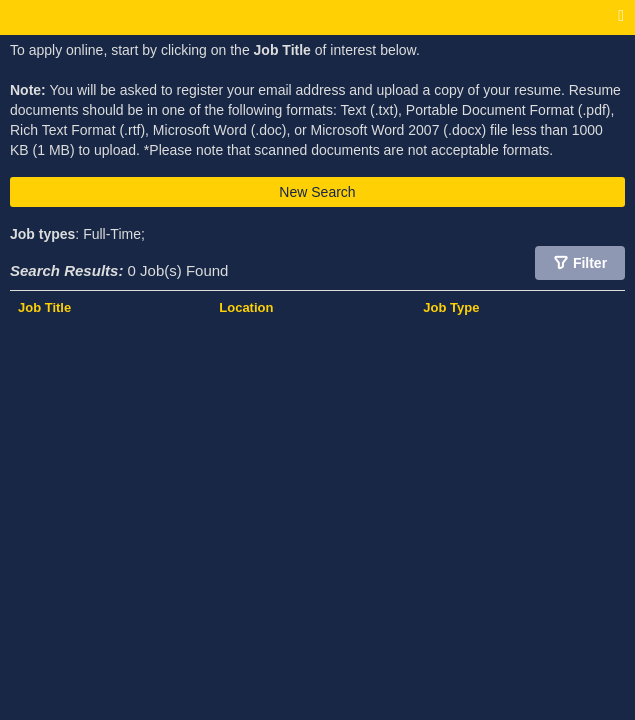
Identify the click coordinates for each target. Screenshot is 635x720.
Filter (590, 263)
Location (246, 307)
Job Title (44, 307)
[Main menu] (621, 16)
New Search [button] (317, 192)
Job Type (451, 307)
